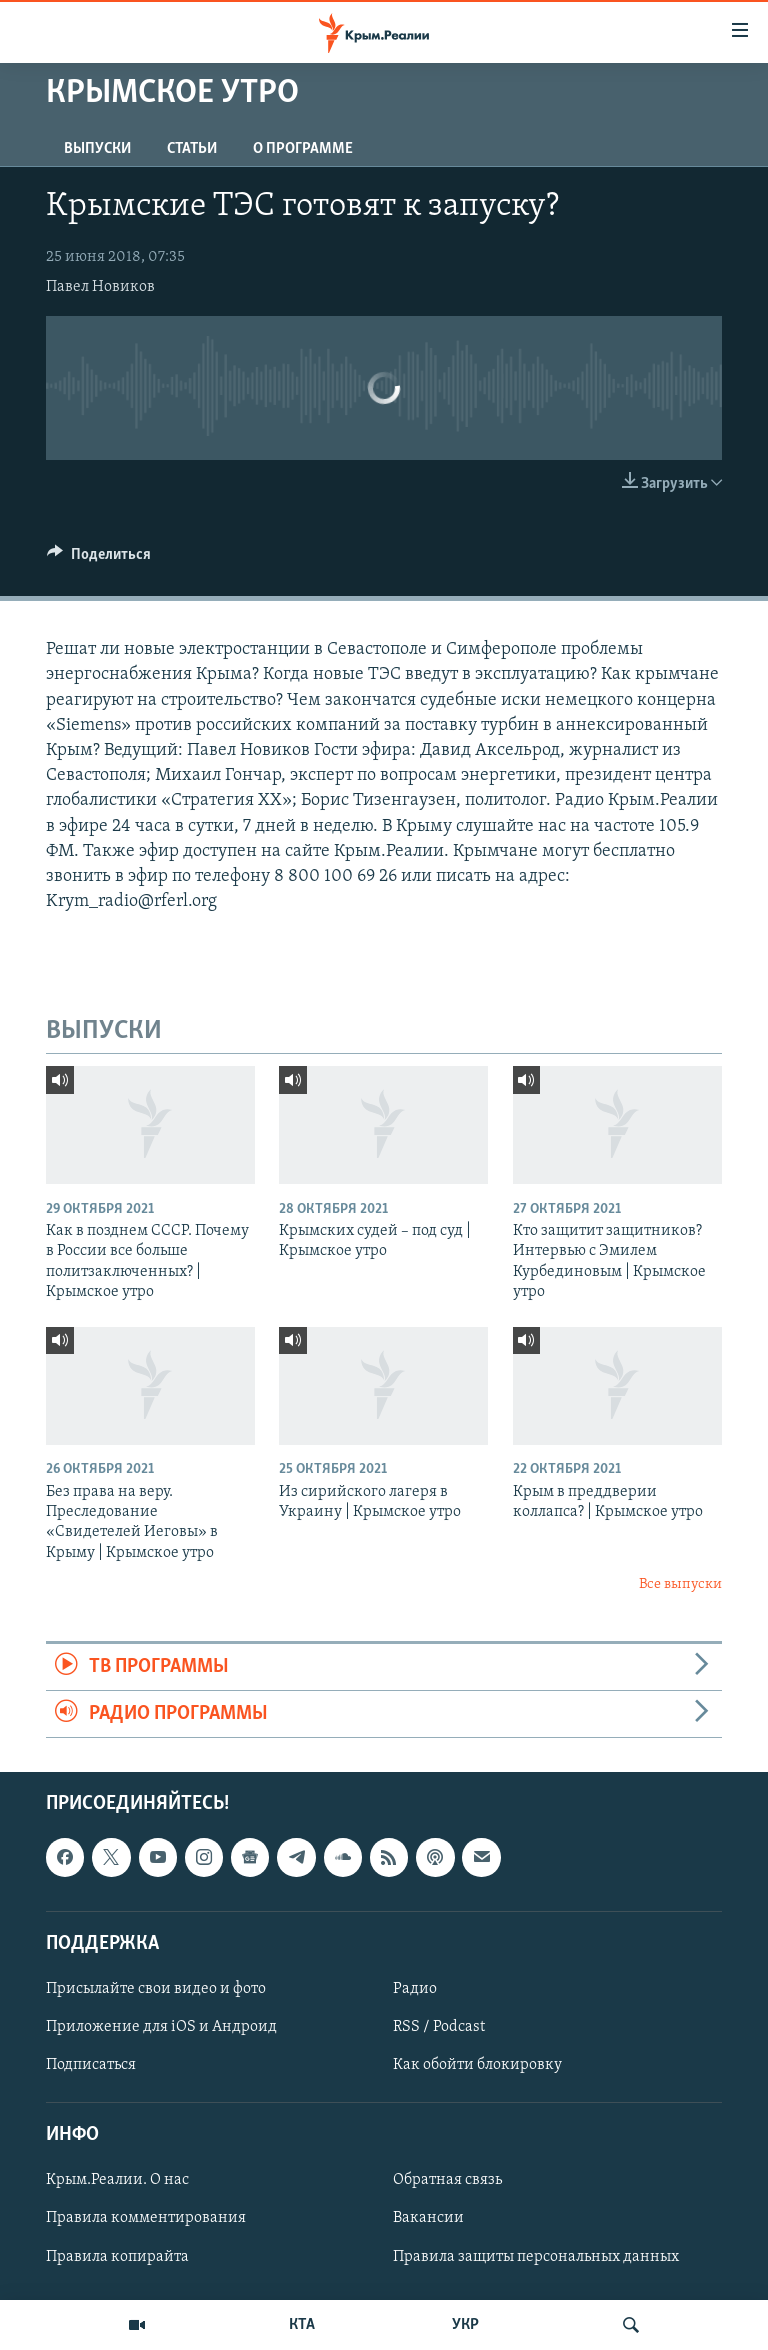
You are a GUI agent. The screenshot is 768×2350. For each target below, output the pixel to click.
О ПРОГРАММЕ (303, 149)
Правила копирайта (117, 2257)
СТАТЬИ (192, 149)
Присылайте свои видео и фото (156, 1989)
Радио (415, 1989)
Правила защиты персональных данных (536, 2257)
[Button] (99, 559)
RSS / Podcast (439, 2027)
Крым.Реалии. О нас (117, 2181)
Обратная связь (447, 2181)
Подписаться (91, 2065)
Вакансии (428, 2219)
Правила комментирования (146, 2219)
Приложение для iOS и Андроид (161, 2027)
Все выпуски (680, 1584)
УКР (465, 2325)
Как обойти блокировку (477, 2065)
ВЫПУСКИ (97, 149)
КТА (302, 2325)
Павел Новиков (100, 287)
